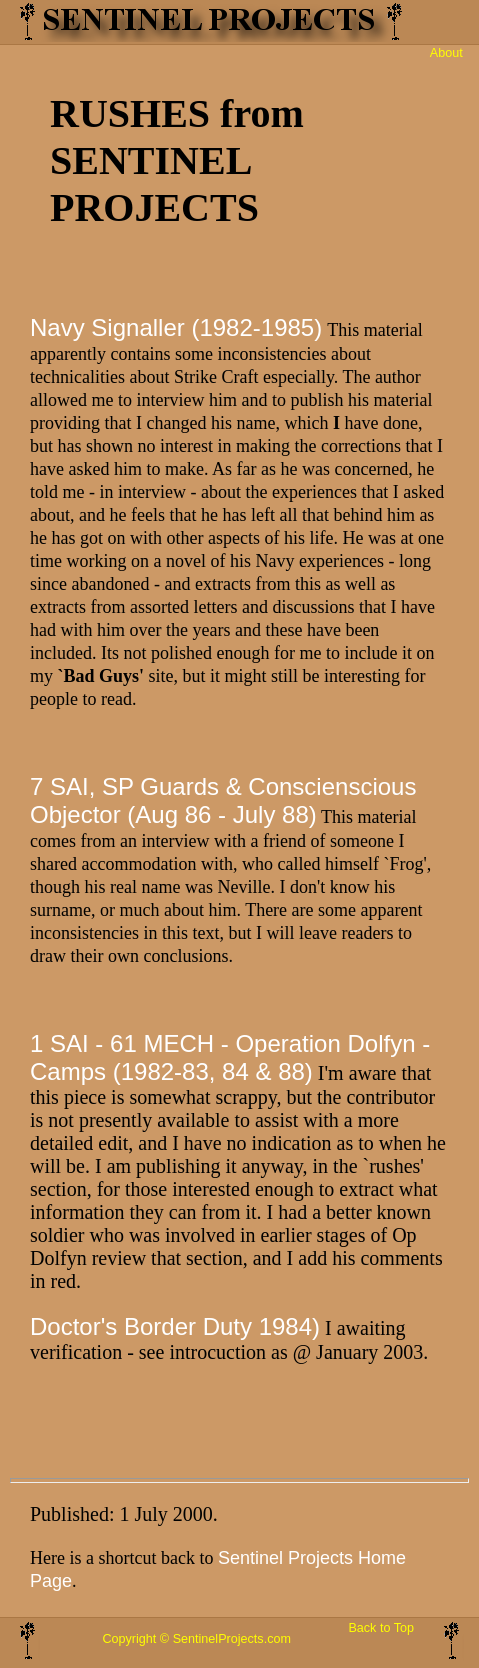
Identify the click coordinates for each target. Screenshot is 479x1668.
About (446, 53)
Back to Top (381, 1628)
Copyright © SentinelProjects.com (196, 1639)
